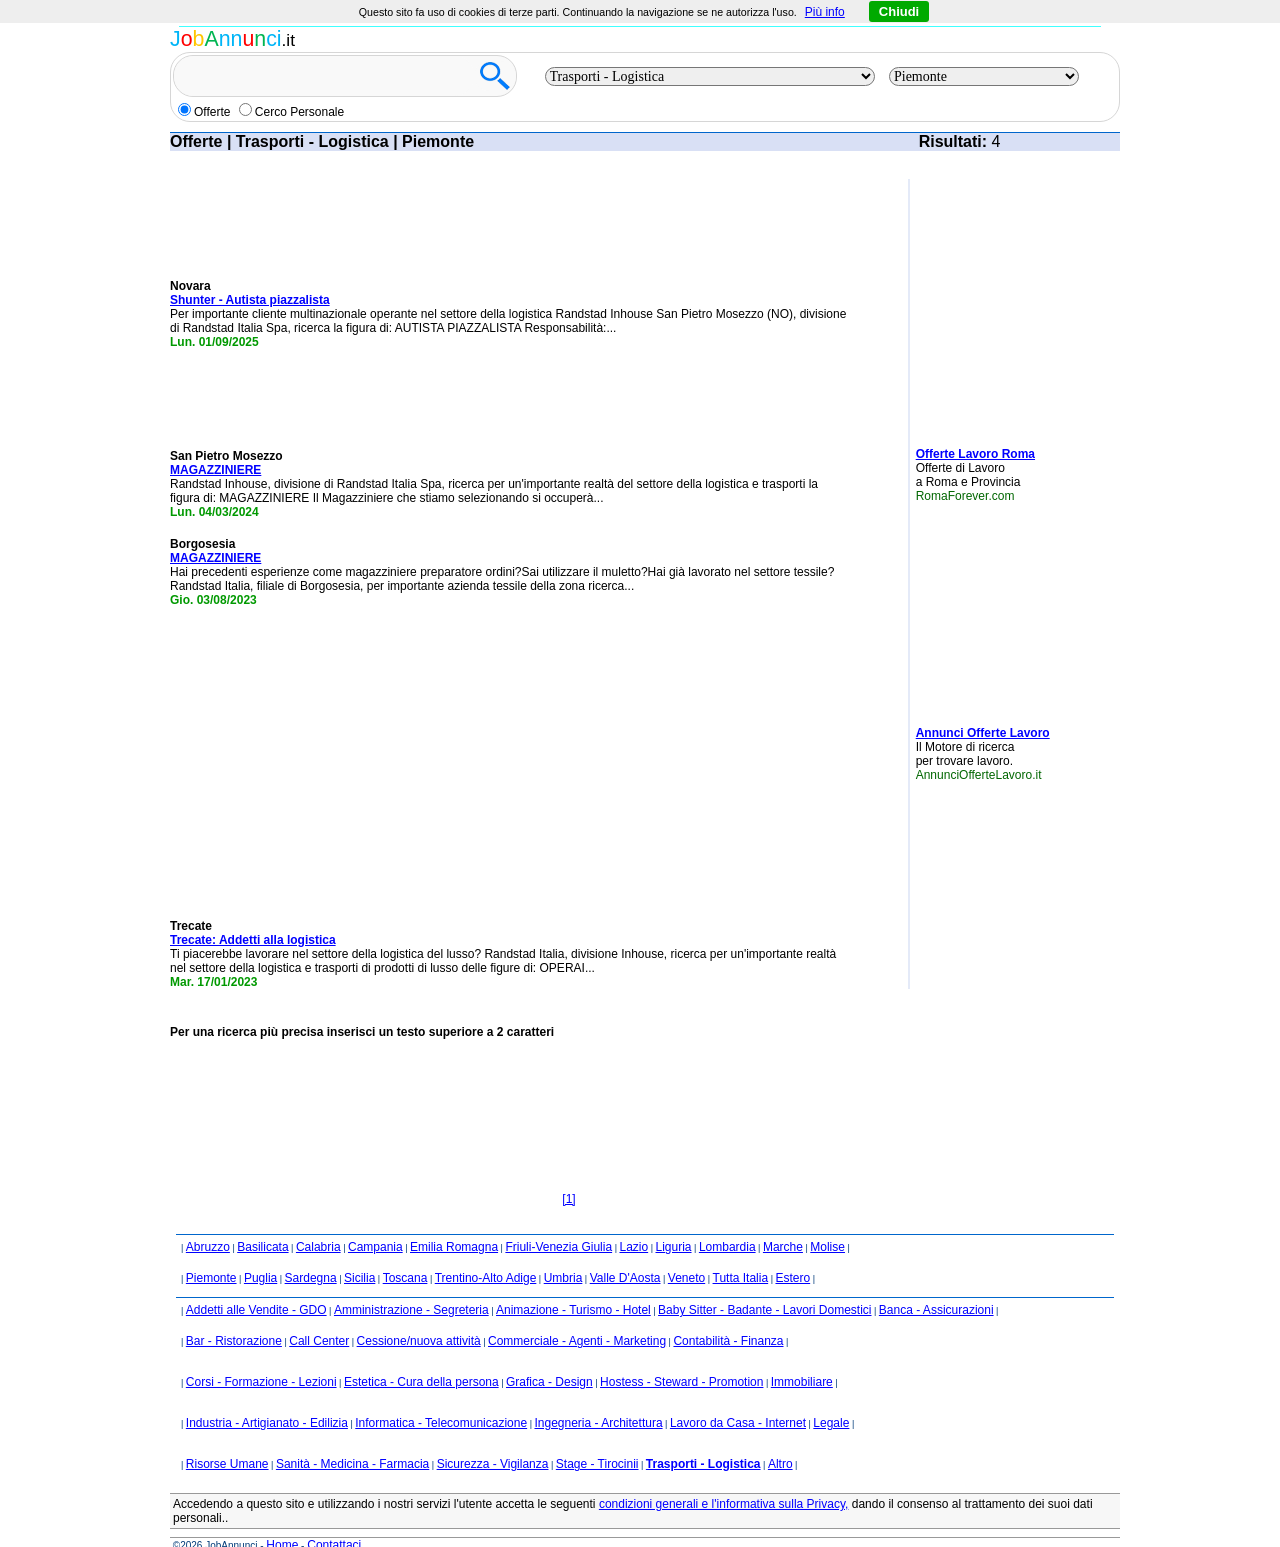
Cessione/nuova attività (419, 1314)
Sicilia (359, 1251)
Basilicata (262, 1220)
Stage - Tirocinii (597, 1437)
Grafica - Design (549, 1355)
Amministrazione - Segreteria (411, 1283)
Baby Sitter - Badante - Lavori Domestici (764, 1283)
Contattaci (334, 1518)
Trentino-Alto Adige (486, 1251)
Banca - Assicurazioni (936, 1283)
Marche (783, 1220)
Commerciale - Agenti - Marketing (577, 1314)
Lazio (633, 1220)
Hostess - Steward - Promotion (681, 1355)
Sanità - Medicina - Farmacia (352, 1437)
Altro (780, 1437)
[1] (568, 1172)
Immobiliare (802, 1355)
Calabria (318, 1220)
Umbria (563, 1251)
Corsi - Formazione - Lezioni (261, 1355)
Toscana (405, 1251)
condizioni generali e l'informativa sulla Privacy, (724, 1477)
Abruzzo (208, 1220)
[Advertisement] (976, 305)
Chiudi (899, 11)
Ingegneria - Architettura (598, 1396)
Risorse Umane (227, 1437)
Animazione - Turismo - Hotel (573, 1283)
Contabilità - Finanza (728, 1314)
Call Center (319, 1314)
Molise (827, 1220)
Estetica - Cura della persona (421, 1355)
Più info (825, 12)
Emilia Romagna (454, 1220)
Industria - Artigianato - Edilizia (267, 1396)
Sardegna (311, 1251)
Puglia (260, 1251)
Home (282, 1518)
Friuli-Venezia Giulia (558, 1220)
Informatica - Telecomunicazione (441, 1396)
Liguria (674, 1220)
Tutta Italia (741, 1251)
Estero (792, 1251)
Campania (375, 1220)
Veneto (686, 1251)
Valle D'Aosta (625, 1251)
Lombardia (727, 1220)
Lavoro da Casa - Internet (738, 1396)
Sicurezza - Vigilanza (493, 1437)
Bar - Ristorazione (234, 1314)
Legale (831, 1396)
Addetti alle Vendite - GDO (256, 1283)
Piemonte (211, 1251)
